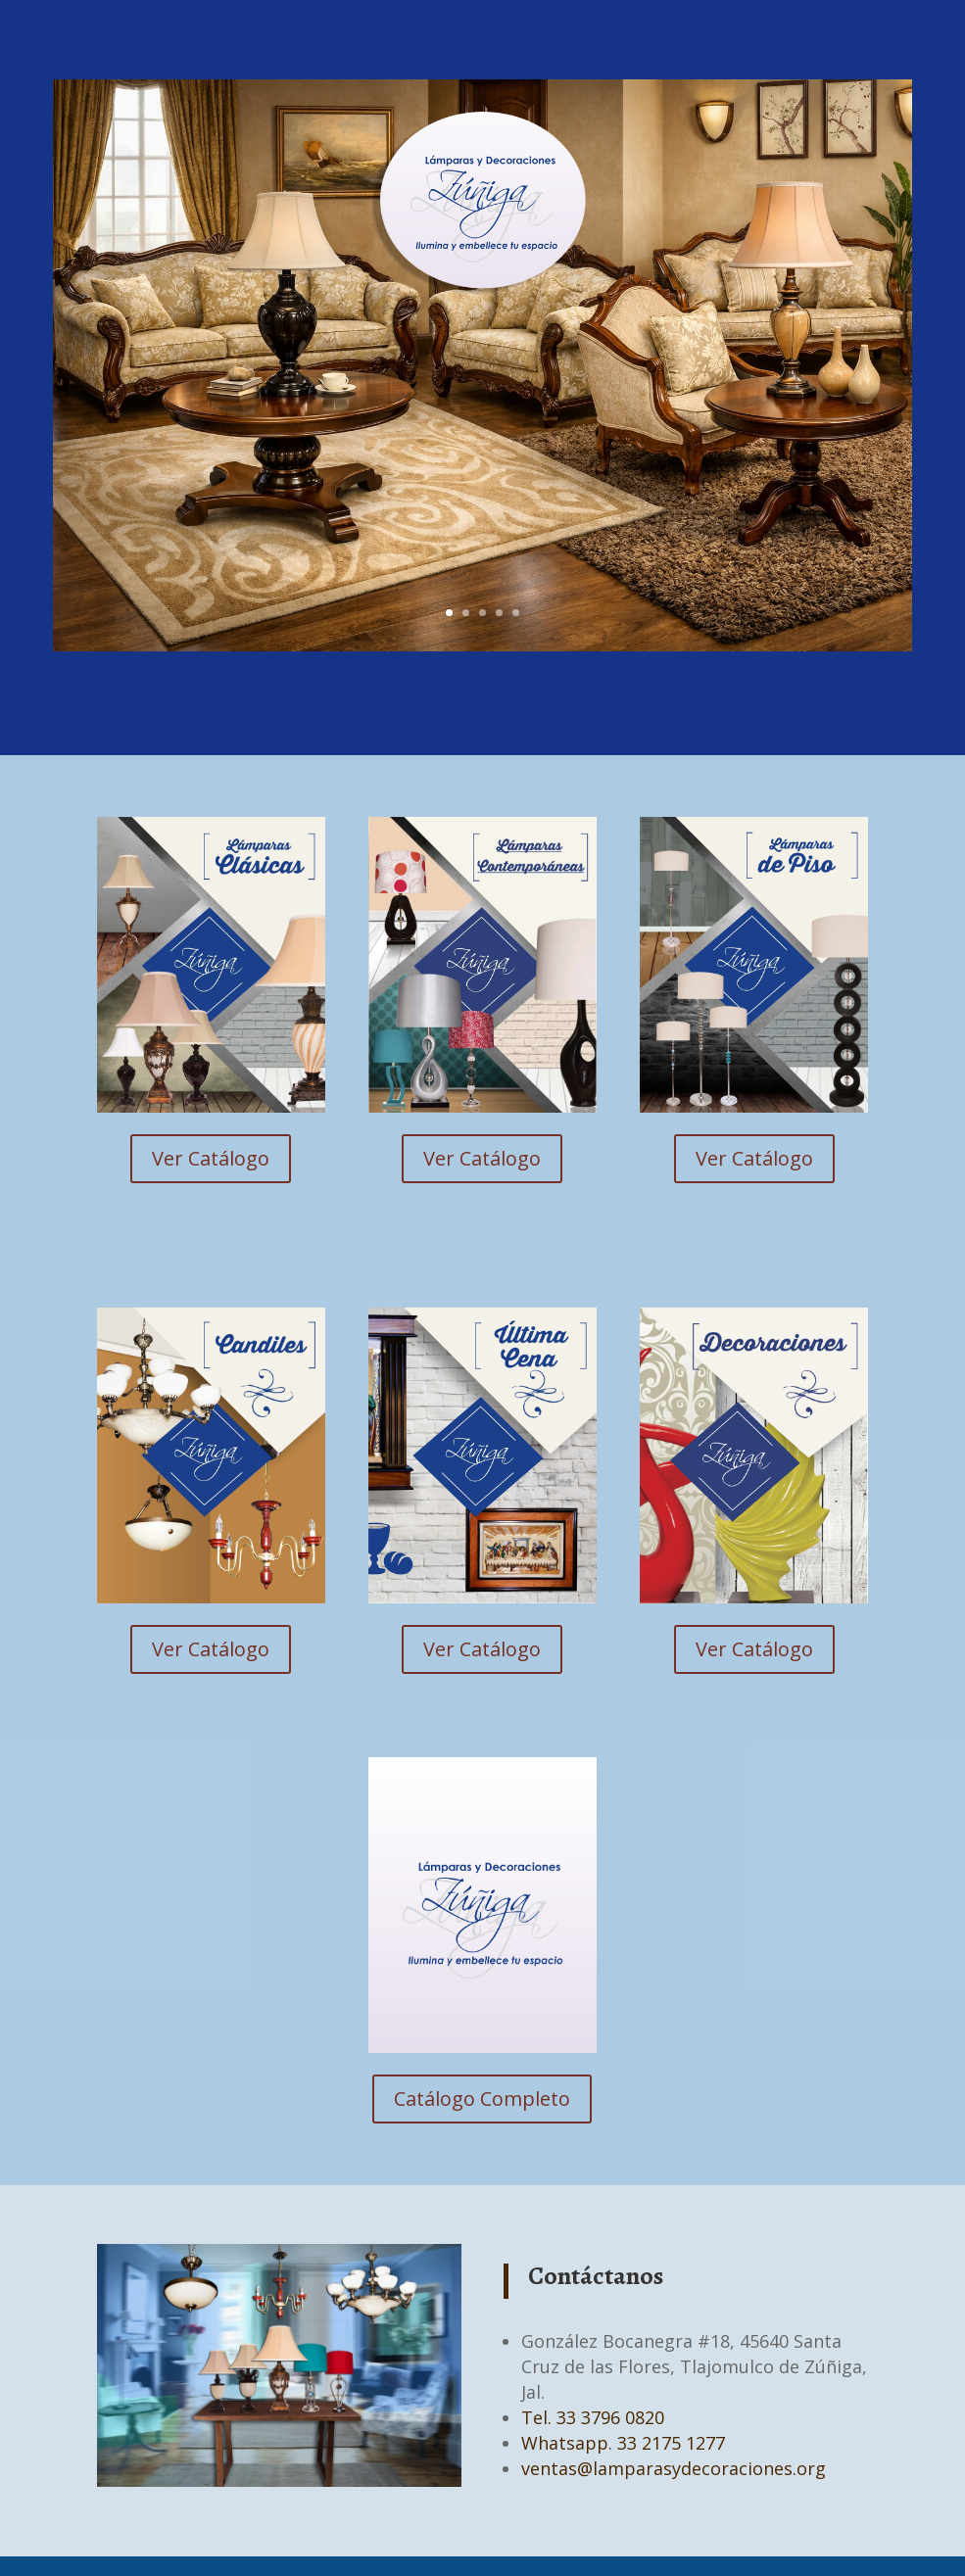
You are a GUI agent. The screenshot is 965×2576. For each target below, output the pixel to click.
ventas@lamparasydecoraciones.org (673, 2468)
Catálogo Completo (482, 2098)
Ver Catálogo (210, 1158)
